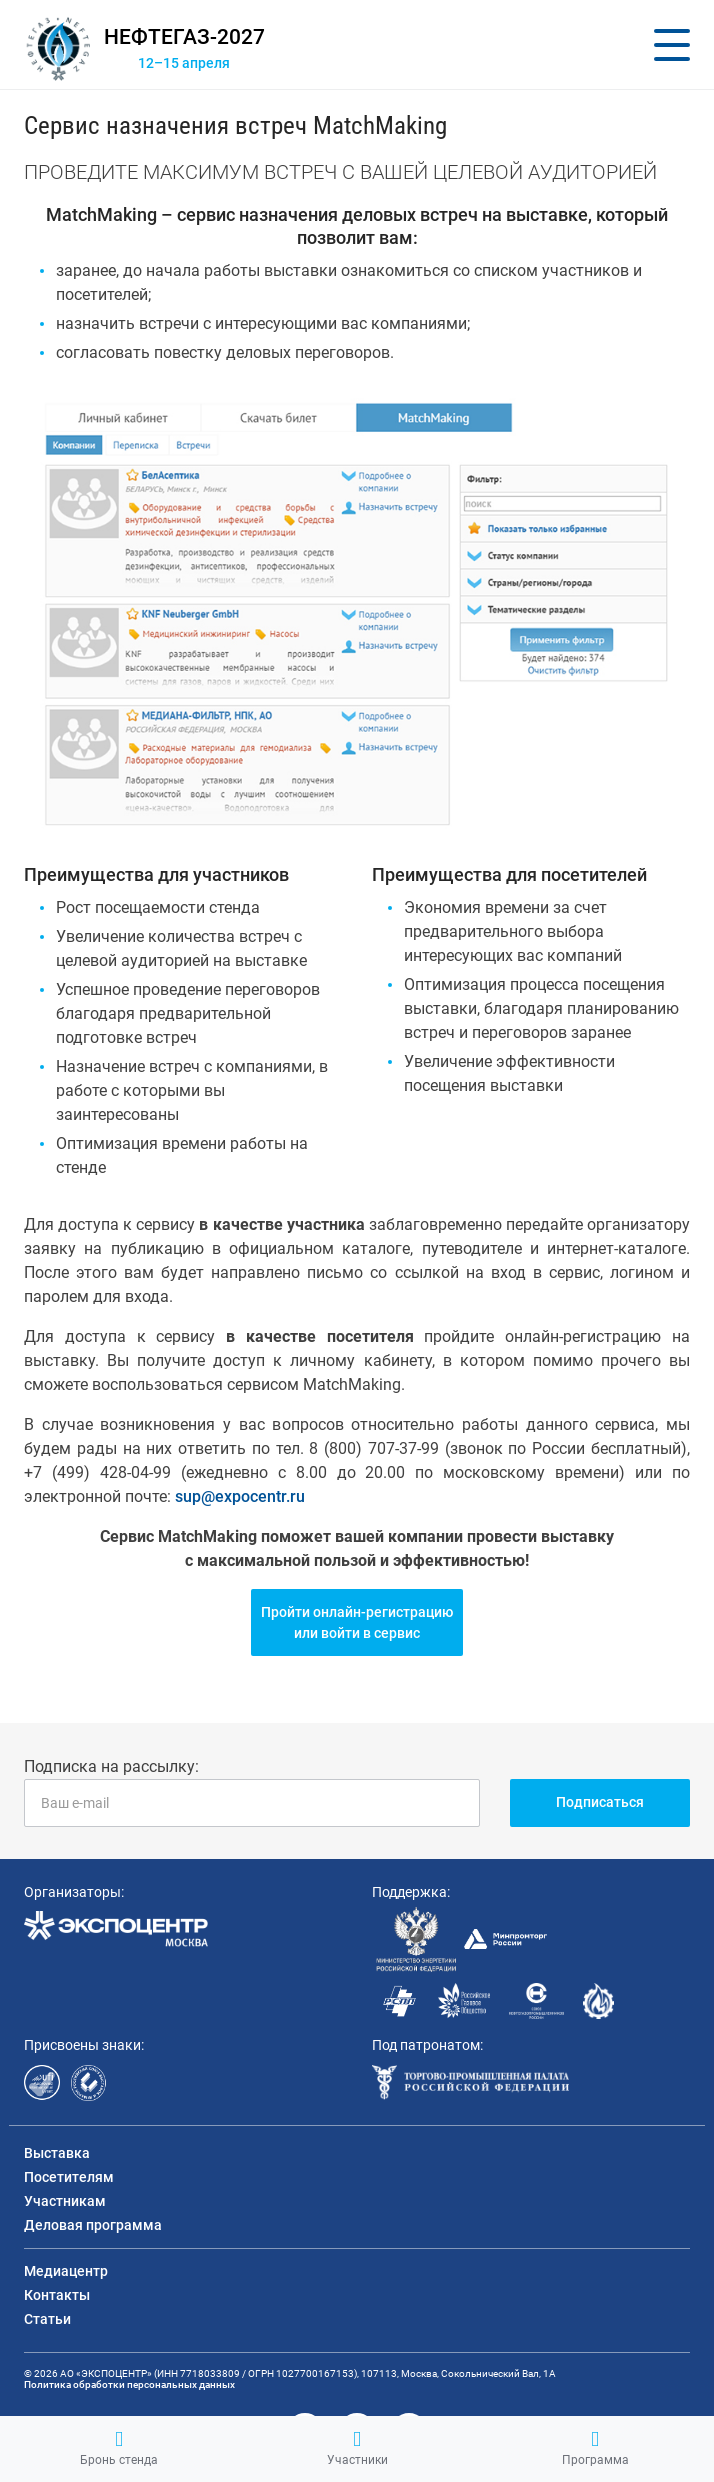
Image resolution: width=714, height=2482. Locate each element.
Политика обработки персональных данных (129, 2384)
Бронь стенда (119, 2448)
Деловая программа (93, 2225)
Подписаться (600, 1802)
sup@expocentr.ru (240, 1496)
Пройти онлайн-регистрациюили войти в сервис (357, 1622)
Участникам (65, 2201)
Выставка (57, 2153)
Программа (595, 2448)
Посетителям (69, 2177)
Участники (357, 2448)
